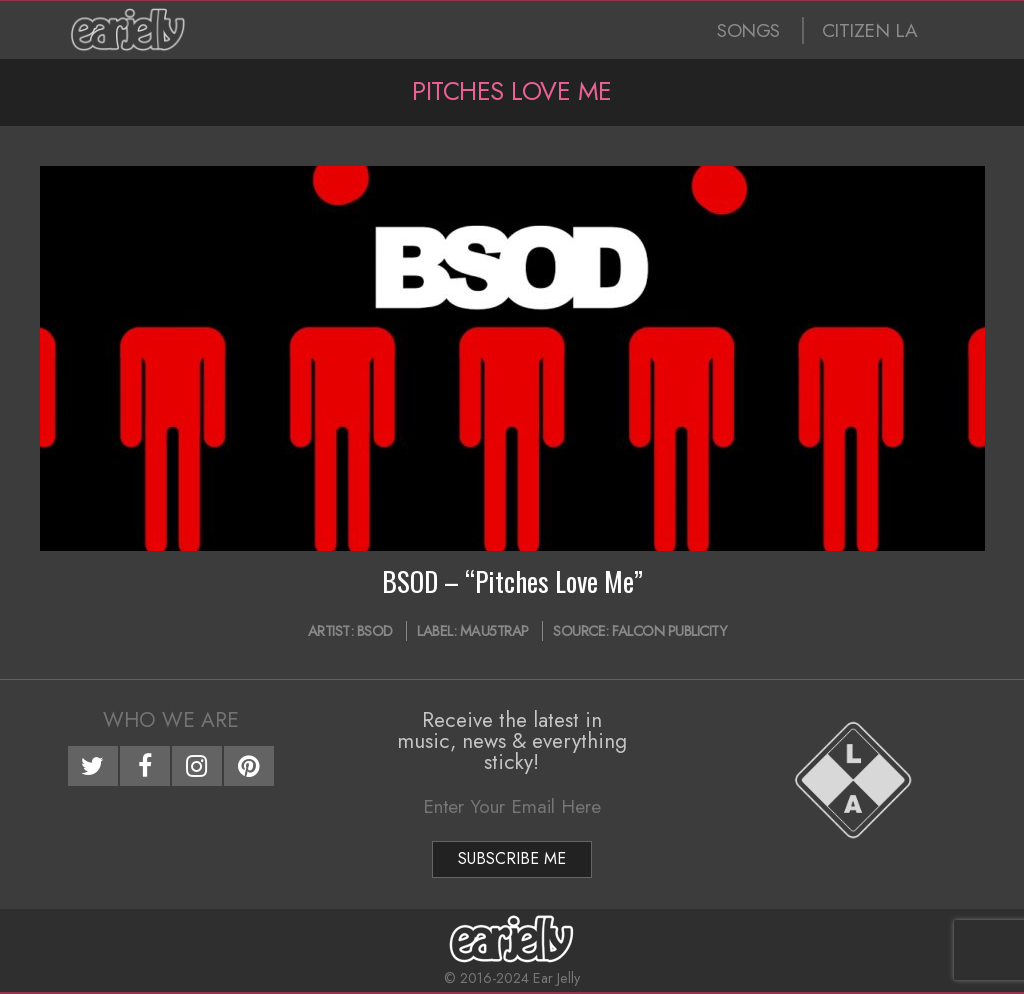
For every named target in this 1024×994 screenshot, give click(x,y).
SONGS (748, 30)
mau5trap (494, 631)
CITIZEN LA (870, 30)
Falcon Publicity (669, 631)
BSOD (375, 631)
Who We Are (171, 720)
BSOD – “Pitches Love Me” (512, 581)
